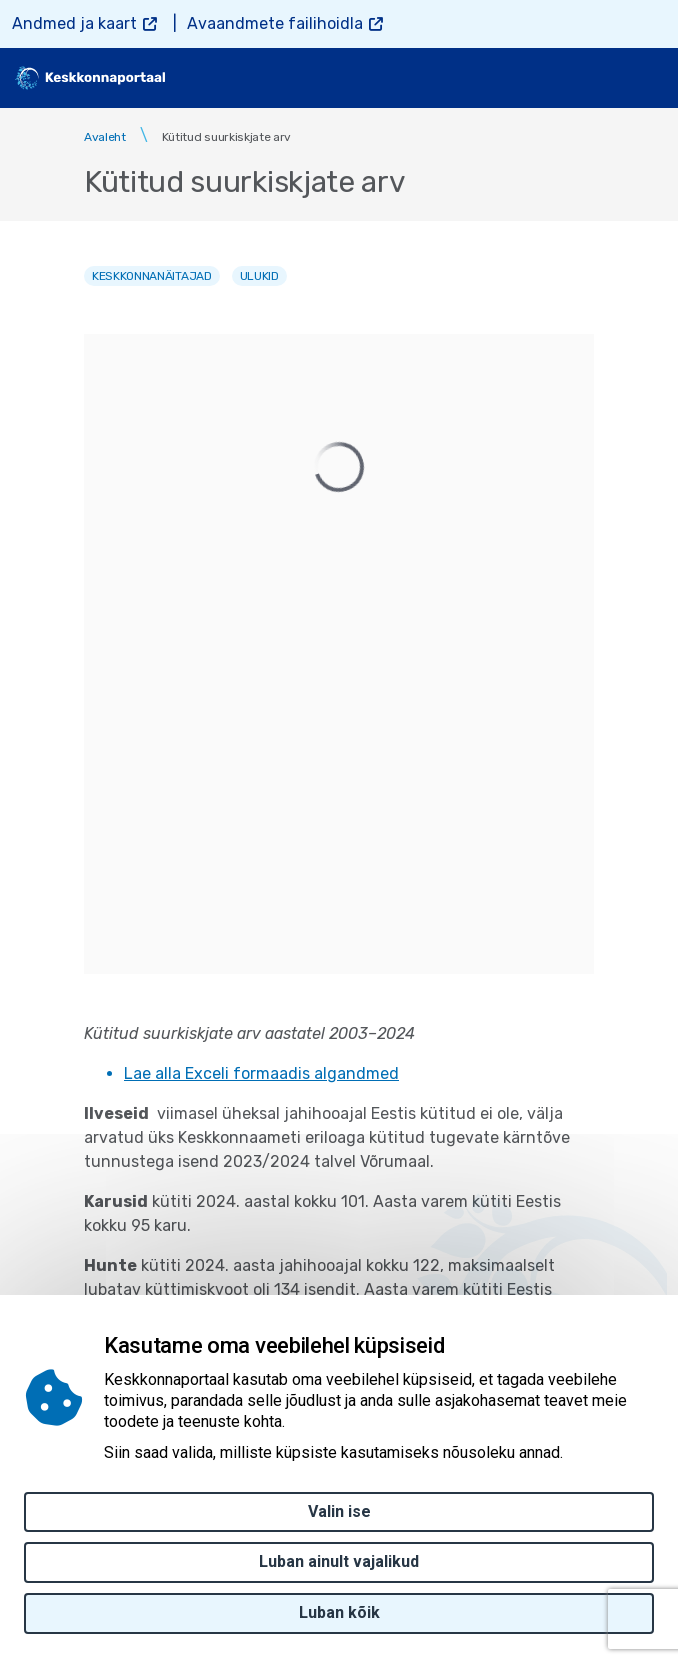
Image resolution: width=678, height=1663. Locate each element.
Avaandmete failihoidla (275, 23)
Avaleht (105, 137)
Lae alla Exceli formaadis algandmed (261, 1073)
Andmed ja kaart (74, 23)
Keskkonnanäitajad (152, 276)
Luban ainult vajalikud (339, 1561)
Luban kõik (339, 1612)
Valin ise (339, 1511)
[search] (595, 78)
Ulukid (259, 276)
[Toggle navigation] (648, 78)
